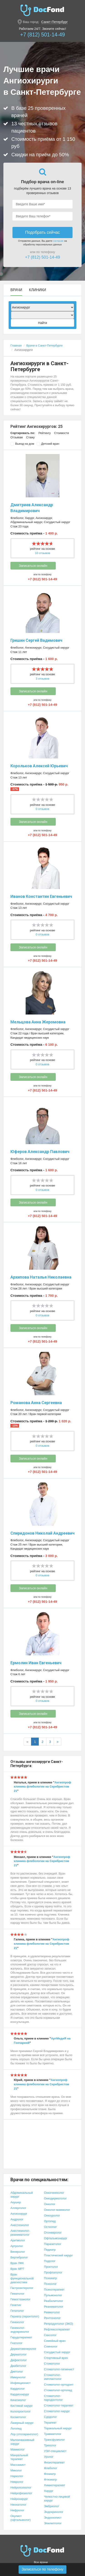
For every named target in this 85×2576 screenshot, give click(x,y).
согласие (58, 240)
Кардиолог (17, 2388)
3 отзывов (42, 678)
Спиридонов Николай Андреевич (42, 1533)
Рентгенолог (52, 2318)
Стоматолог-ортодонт (58, 2384)
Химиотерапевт (54, 2485)
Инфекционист (20, 2383)
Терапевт (50, 2422)
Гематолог (17, 2293)
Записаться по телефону (42, 2569)
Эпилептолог (53, 2523)
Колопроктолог (20, 2411)
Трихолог (50, 2445)
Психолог (50, 2284)
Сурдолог (50, 2417)
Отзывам (16, 437)
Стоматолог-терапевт (58, 2405)
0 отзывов (42, 809)
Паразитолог (52, 2244)
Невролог (16, 2482)
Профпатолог (53, 2272)
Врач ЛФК (17, 2263)
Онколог (49, 2204)
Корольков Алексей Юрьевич (39, 765)
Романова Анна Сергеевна (36, 1402)
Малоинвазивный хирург (22, 2441)
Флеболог (16, 518)
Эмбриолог (51, 2506)
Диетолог (16, 2371)
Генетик (15, 2305)
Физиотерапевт (54, 2462)
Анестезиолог (19, 2225)
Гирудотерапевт (21, 2337)
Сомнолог (50, 2346)
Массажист (18, 2464)
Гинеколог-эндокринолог (19, 2329)
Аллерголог (18, 2208)
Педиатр (50, 2249)
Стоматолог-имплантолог (53, 2377)
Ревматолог (52, 2312)
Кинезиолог (18, 2400)
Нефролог (17, 2510)
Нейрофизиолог (21, 2493)
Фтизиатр (50, 2479)
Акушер (15, 2202)
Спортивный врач (56, 2358)
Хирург (29, 518)
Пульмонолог (53, 2295)
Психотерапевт (54, 2289)
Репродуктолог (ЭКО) (58, 2323)
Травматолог (52, 2434)
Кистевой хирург (21, 2405)
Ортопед (50, 2221)
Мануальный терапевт (19, 2457)
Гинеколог (17, 2322)
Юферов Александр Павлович (39, 1151)
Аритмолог (17, 2240)
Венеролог (17, 2251)
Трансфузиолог (54, 2439)
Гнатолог (16, 2343)
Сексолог (50, 2335)
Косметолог (18, 2417)
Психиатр (50, 2278)
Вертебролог (19, 2257)
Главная (16, 345)
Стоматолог (52, 2363)
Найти (42, 323)
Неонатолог (18, 2504)
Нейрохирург (19, 2499)
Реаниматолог (53, 2306)
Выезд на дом (22, 444)
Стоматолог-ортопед (58, 2390)
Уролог (48, 2456)
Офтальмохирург (55, 2238)
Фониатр (50, 2474)
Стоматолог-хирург (57, 2411)
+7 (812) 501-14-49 (42, 35)
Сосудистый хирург (57, 522)
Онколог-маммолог (57, 2209)
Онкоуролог (52, 2215)
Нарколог (16, 2476)
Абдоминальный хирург (26, 522)
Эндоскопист (53, 2517)
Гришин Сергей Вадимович (36, 640)
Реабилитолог (53, 2301)
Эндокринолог (53, 2512)
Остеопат (50, 2227)
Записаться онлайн (33, 566)
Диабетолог (18, 2366)
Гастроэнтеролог (21, 2288)
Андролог (16, 2219)
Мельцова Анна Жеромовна (38, 1022)
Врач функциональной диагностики (22, 2278)
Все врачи (41, 2562)
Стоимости (61, 433)
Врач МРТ (17, 2268)
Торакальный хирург (58, 2428)
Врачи (16, 290)
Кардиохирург (19, 2394)
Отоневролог (53, 2232)
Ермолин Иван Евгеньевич (35, 1662)
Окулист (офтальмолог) (20, 2518)
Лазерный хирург (22, 2422)
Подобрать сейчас (42, 232)
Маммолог (17, 2449)
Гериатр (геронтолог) (24, 2316)
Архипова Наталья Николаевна (40, 1277)
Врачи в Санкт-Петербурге (44, 345)
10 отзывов (42, 553)
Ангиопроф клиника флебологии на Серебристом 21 (42, 1787)
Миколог (16, 2470)
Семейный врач (55, 2340)
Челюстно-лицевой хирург (57, 2498)
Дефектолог (18, 2360)
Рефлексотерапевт (57, 2329)
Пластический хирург (58, 2255)
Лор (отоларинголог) (24, 2434)
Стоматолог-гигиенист (59, 2369)
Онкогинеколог (54, 2192)
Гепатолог (17, 2310)
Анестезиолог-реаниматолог (20, 2232)
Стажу (30, 437)
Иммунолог (18, 2377)
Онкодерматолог (55, 2198)
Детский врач (47, 444)
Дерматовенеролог (23, 2348)
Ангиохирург (44, 518)
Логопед (16, 2428)
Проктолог (51, 2266)
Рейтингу (44, 433)
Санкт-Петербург (54, 22)
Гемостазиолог (20, 2299)
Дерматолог (18, 2354)
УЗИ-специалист (55, 2451)
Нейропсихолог (20, 2487)
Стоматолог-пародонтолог (53, 2397)
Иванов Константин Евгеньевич (41, 896)
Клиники (37, 290)
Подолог (50, 2261)
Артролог (16, 2246)
